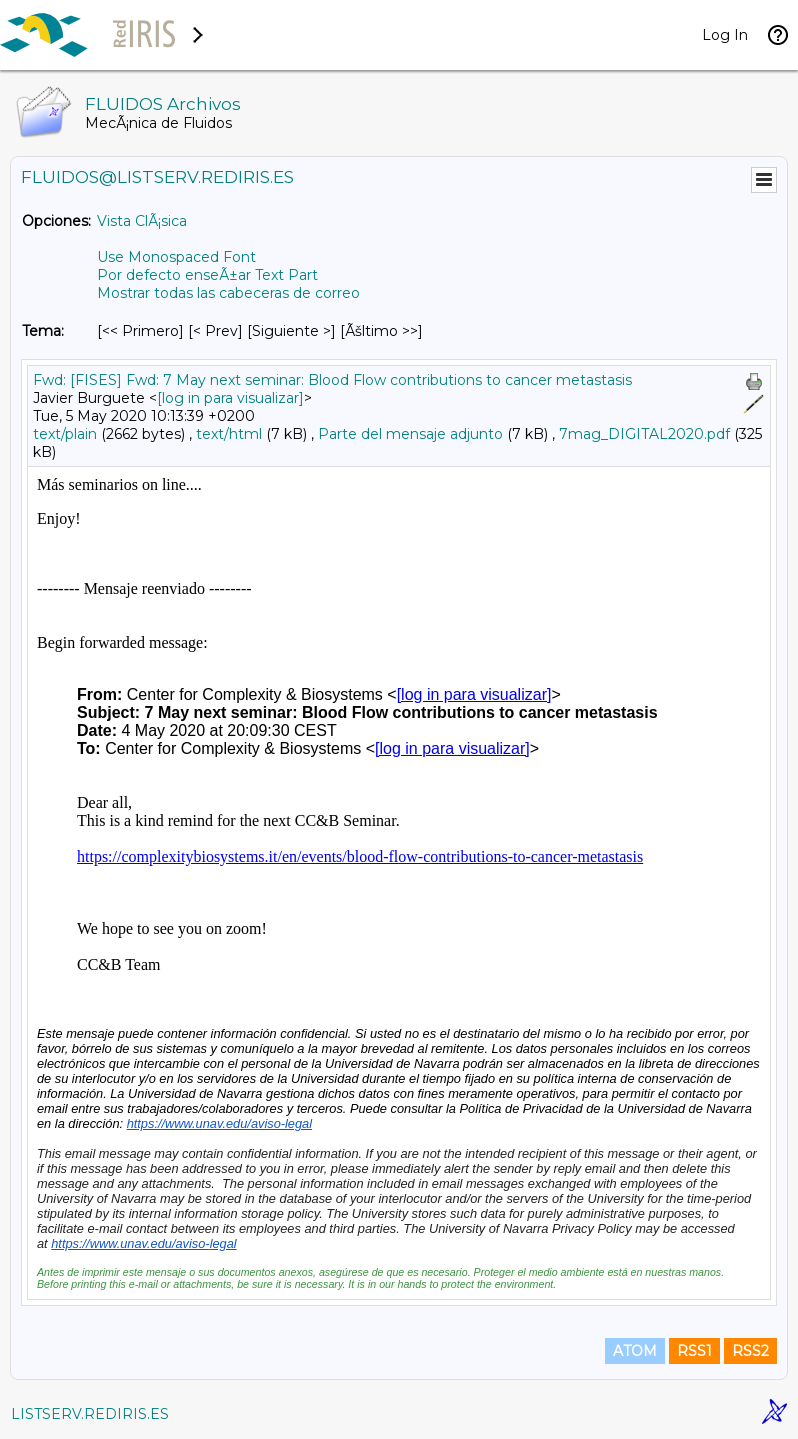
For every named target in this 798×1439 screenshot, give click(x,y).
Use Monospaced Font (176, 257)
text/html (229, 434)
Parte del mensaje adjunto (410, 434)
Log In (725, 35)
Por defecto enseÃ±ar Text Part (207, 275)
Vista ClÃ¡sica (142, 221)
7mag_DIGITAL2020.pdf (644, 434)
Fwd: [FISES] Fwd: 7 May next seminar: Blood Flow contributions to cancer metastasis (332, 380)
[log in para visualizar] (230, 398)
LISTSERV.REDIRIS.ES (90, 1414)
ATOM (635, 1351)
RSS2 (750, 1351)
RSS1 (694, 1351)
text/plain (65, 434)
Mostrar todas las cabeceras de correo (228, 293)
